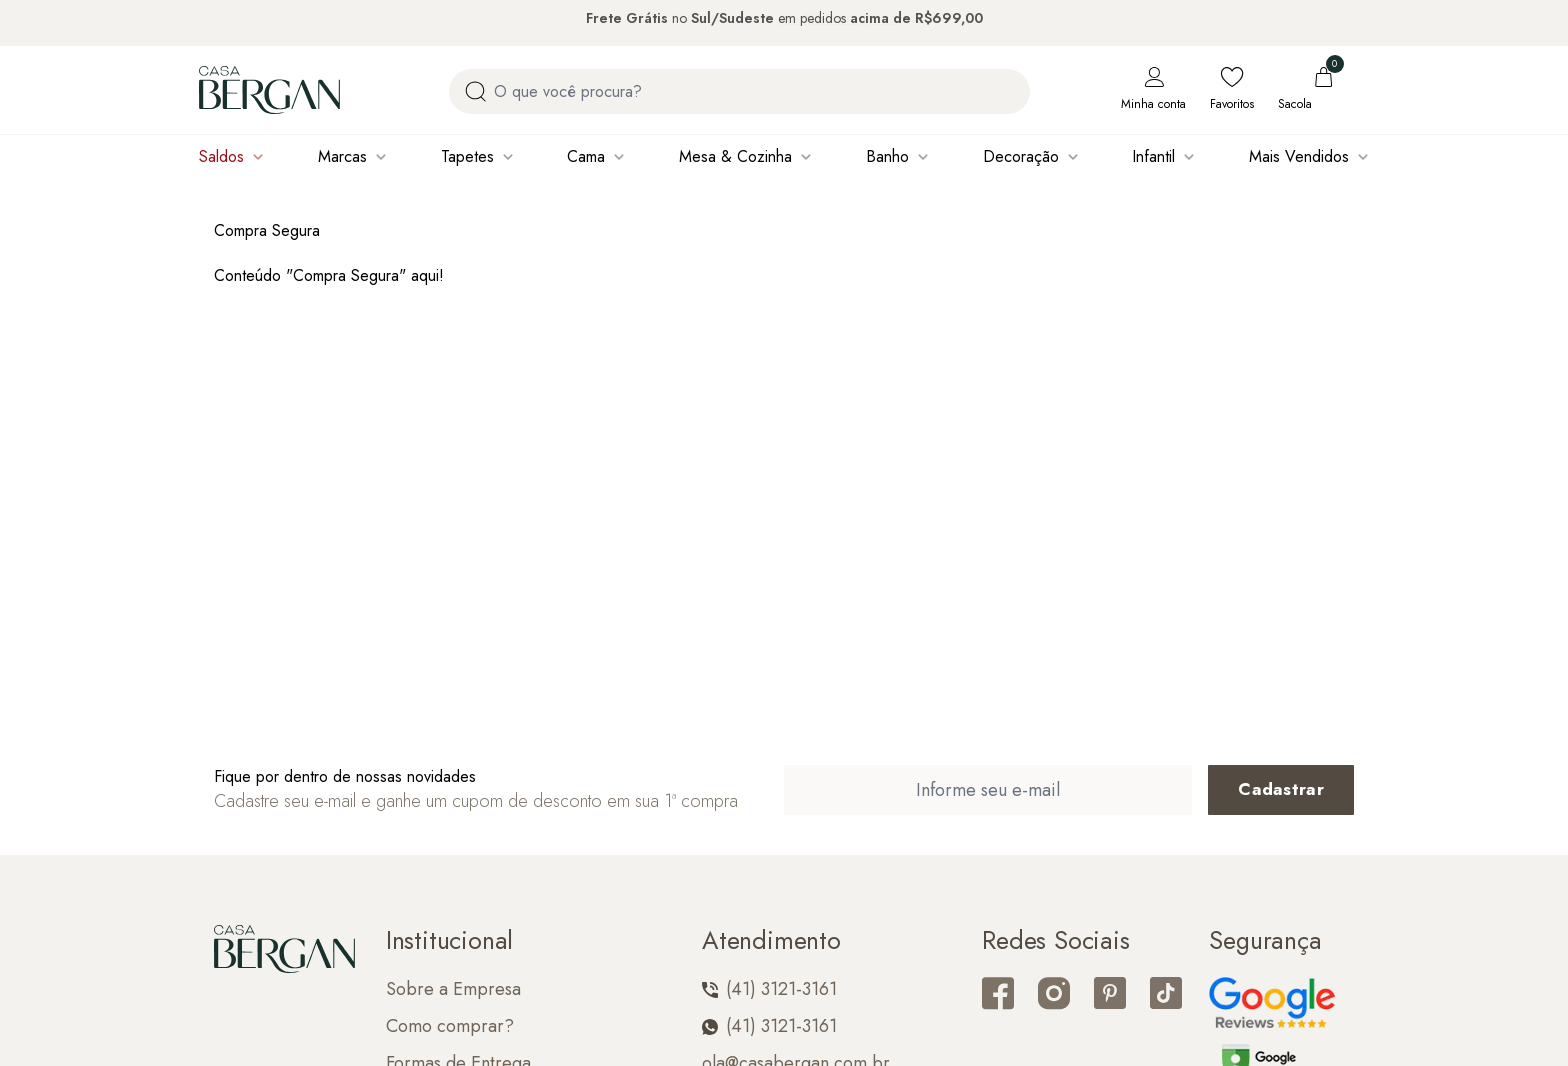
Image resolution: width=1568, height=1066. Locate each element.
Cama (586, 156)
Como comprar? (450, 1026)
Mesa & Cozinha (735, 156)
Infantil (1153, 156)
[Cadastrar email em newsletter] (1281, 790)
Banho (887, 156)
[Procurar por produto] (475, 91)
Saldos (221, 156)
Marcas (342, 156)
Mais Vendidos (1299, 156)
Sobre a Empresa (453, 989)
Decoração (1021, 156)
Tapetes (467, 156)
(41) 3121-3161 (769, 989)
